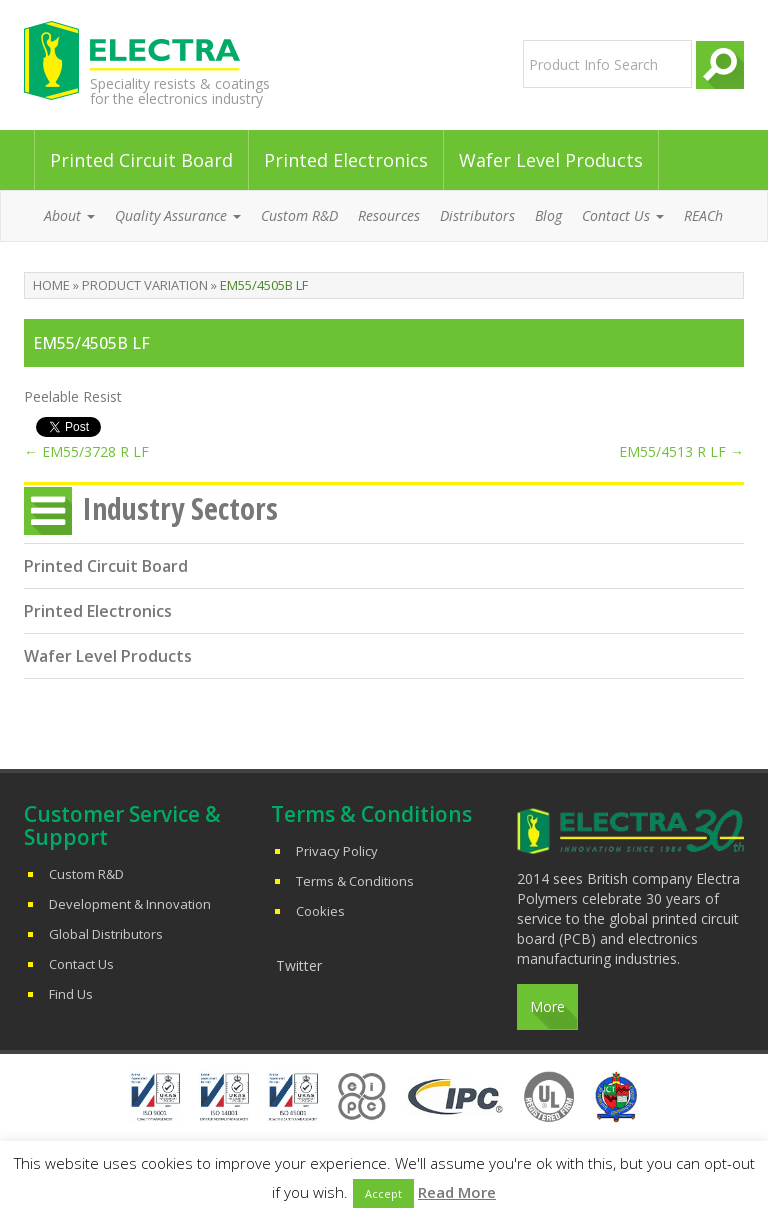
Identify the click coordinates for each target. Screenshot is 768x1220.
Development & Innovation (130, 904)
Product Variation (145, 285)
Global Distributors (106, 934)
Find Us (71, 994)
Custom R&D (299, 215)
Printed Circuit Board (141, 160)
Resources (389, 215)
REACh (703, 215)
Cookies (320, 911)
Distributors (477, 215)
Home (51, 285)
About (69, 215)
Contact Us (623, 215)
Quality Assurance (178, 215)
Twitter (299, 965)
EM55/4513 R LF (681, 451)
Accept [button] (383, 1193)
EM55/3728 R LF (86, 451)
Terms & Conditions (355, 881)
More (547, 1006)
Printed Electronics (346, 160)
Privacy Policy (337, 851)
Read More (457, 1192)
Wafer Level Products (551, 160)
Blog (548, 215)
